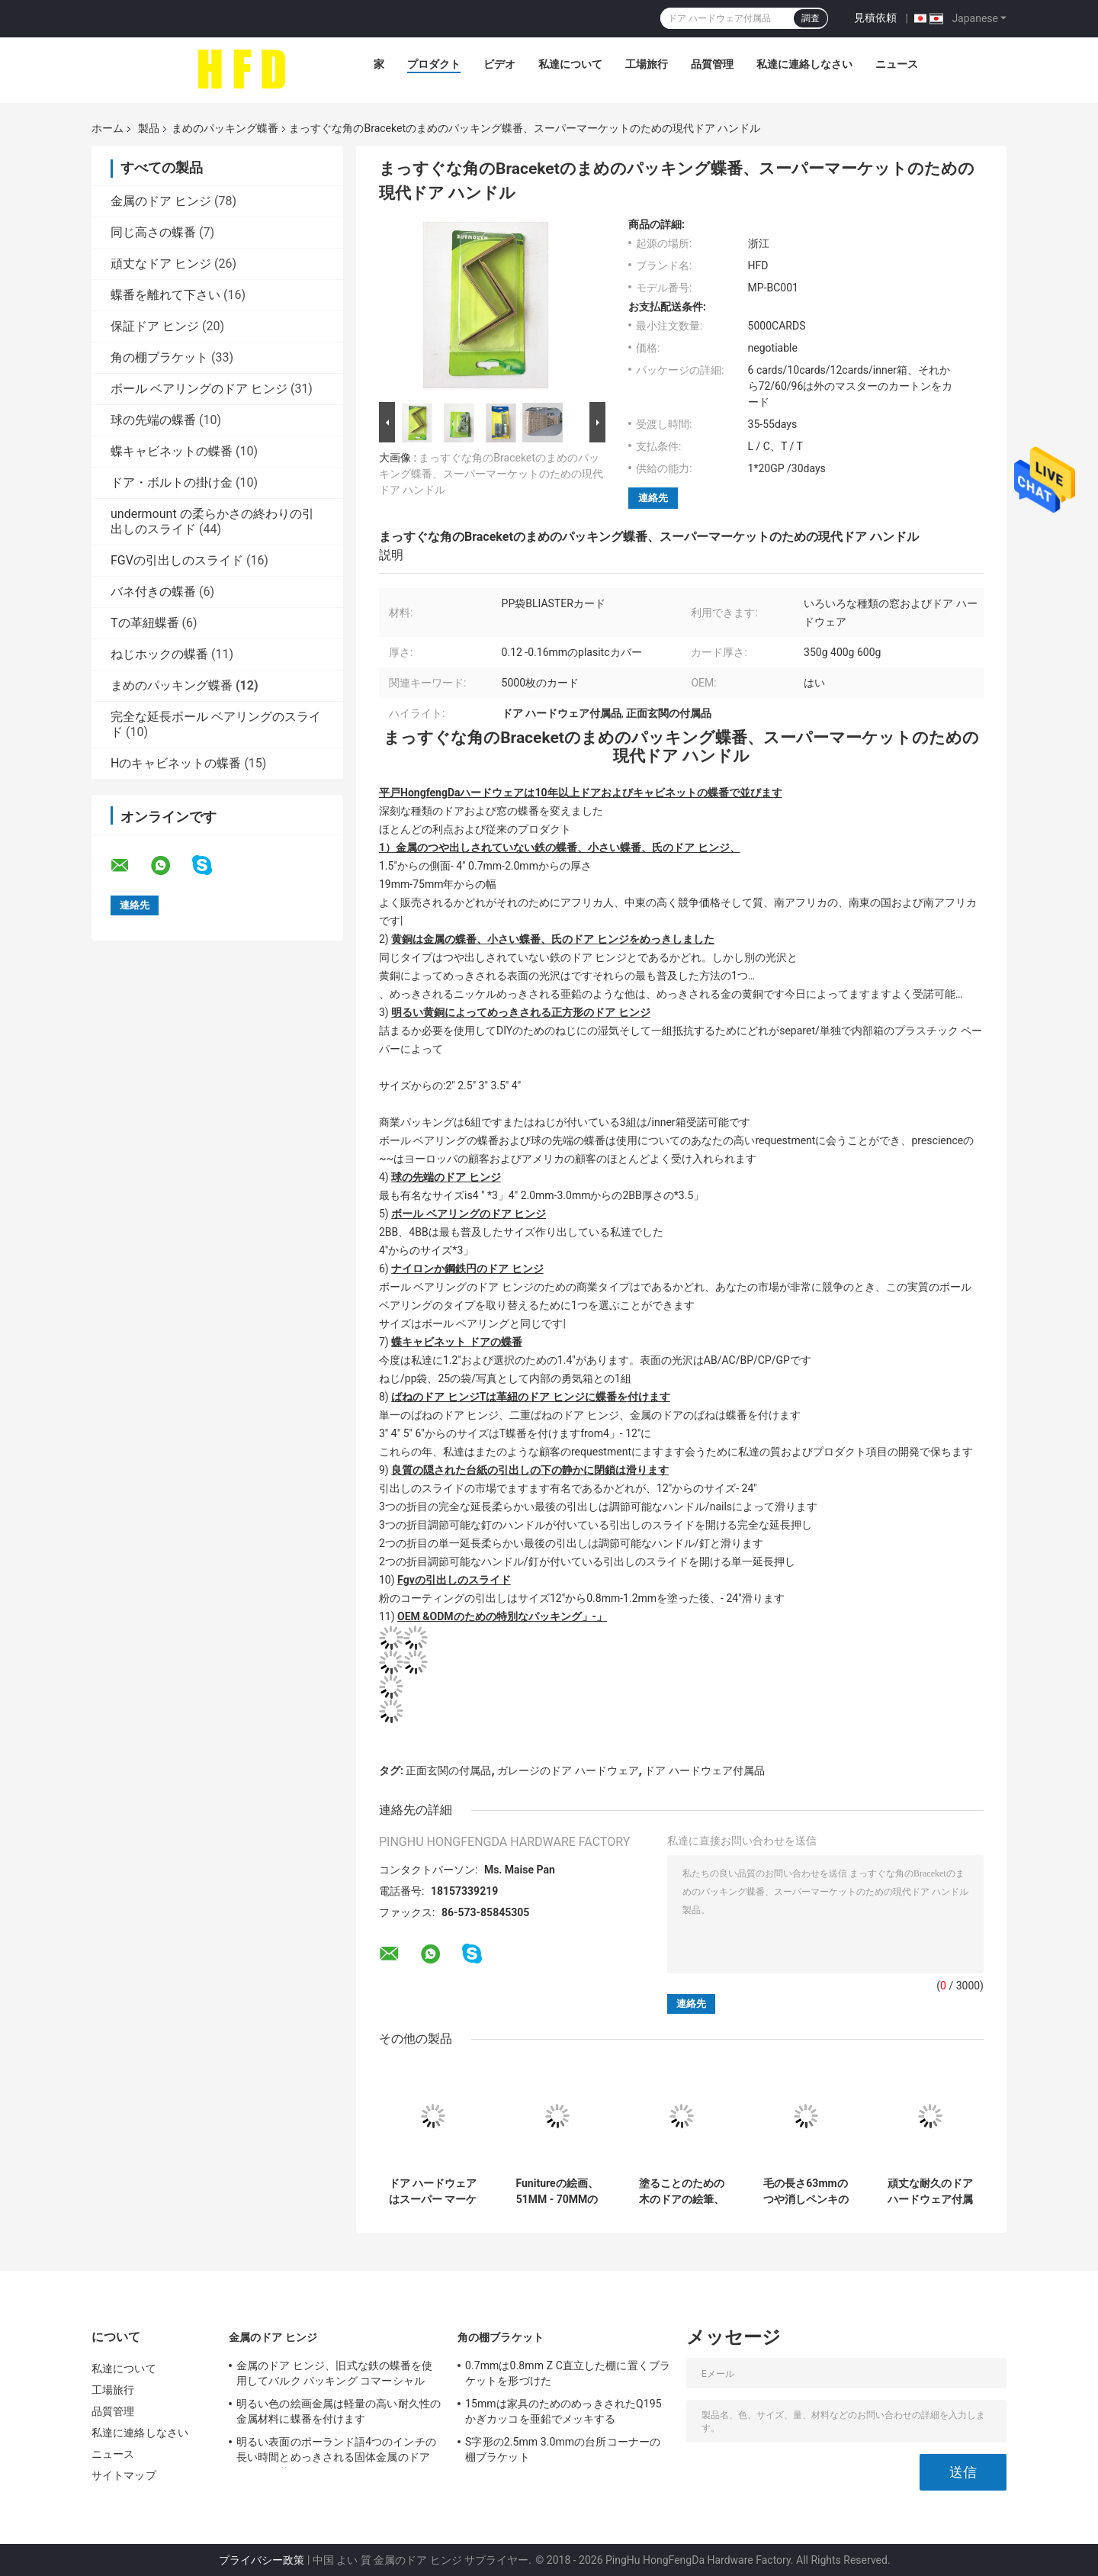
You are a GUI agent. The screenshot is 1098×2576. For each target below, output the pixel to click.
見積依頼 (875, 17)
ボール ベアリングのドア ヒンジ (199, 388)
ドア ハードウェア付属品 (704, 1770)
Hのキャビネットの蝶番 (176, 763)
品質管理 (712, 64)
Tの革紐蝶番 (145, 623)
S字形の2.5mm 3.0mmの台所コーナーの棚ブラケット (562, 2449)
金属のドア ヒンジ (161, 201)
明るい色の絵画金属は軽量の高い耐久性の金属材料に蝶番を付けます (338, 2411)
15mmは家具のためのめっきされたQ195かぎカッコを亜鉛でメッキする (563, 2411)
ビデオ (499, 64)
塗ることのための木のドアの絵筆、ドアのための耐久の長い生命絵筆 (681, 2191)
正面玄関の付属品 (448, 1770)
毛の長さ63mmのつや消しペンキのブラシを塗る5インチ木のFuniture (805, 2191)
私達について (570, 64)
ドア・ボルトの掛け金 (172, 482)
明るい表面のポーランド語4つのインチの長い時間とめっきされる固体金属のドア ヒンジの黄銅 (336, 2452)
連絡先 (653, 497)
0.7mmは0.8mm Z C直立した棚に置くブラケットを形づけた (567, 2373)
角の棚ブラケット (159, 357)
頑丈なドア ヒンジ (161, 263)
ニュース (896, 64)
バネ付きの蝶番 (153, 591)
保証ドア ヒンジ (155, 326)
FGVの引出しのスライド (177, 560)
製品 (148, 128)
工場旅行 (646, 64)
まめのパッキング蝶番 (225, 128)
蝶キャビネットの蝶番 (172, 451)
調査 (810, 18)
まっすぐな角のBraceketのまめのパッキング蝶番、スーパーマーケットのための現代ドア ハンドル (491, 474)
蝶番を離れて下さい (165, 295)
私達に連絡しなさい (804, 64)
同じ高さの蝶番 (153, 232)
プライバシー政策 (261, 2560)
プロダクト (434, 64)
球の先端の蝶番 (153, 420)
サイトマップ (124, 2475)
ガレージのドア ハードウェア (567, 1770)
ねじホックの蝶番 (159, 654)
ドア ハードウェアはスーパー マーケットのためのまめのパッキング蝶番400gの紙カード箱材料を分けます (432, 2191)
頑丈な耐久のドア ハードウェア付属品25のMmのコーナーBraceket (930, 2191)
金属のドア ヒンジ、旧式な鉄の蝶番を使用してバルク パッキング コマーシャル (334, 2373)
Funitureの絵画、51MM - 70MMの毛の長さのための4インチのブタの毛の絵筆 (556, 2191)
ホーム (108, 128)
